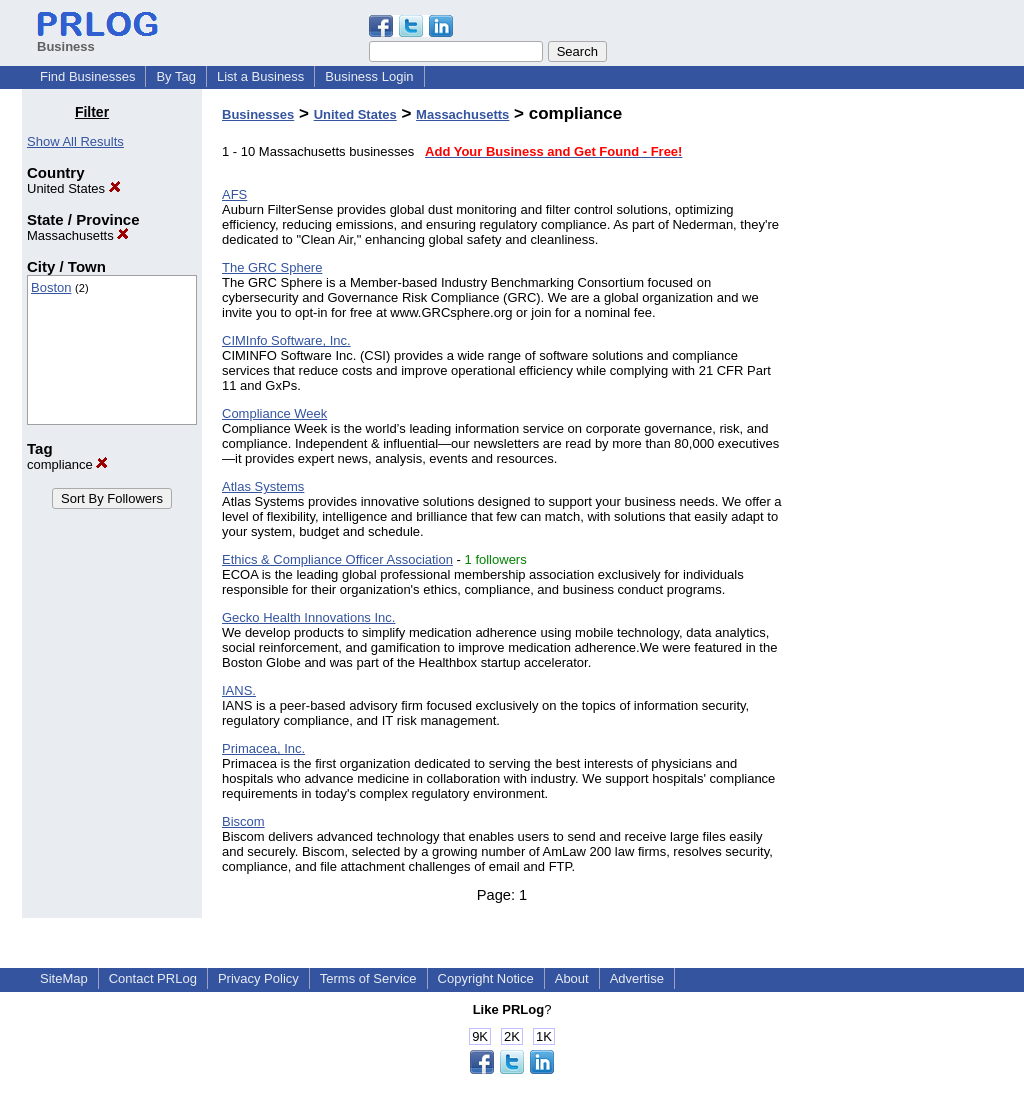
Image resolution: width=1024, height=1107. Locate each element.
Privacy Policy (258, 978)
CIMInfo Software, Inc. (286, 340)
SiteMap (64, 978)
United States (74, 188)
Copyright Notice (486, 978)
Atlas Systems (263, 486)
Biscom (243, 821)
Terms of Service (368, 978)
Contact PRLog (153, 978)
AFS (234, 194)
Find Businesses (87, 76)
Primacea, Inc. (263, 748)
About (572, 978)
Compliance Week (274, 413)
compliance (67, 464)
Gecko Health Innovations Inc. (308, 617)
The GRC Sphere (272, 267)
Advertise (637, 978)
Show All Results (75, 141)
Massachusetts (78, 235)
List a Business (260, 76)
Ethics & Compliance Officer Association (337, 559)
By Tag (176, 76)
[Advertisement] (900, 404)
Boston (51, 287)
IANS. (239, 690)
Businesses (258, 114)
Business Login (369, 76)
